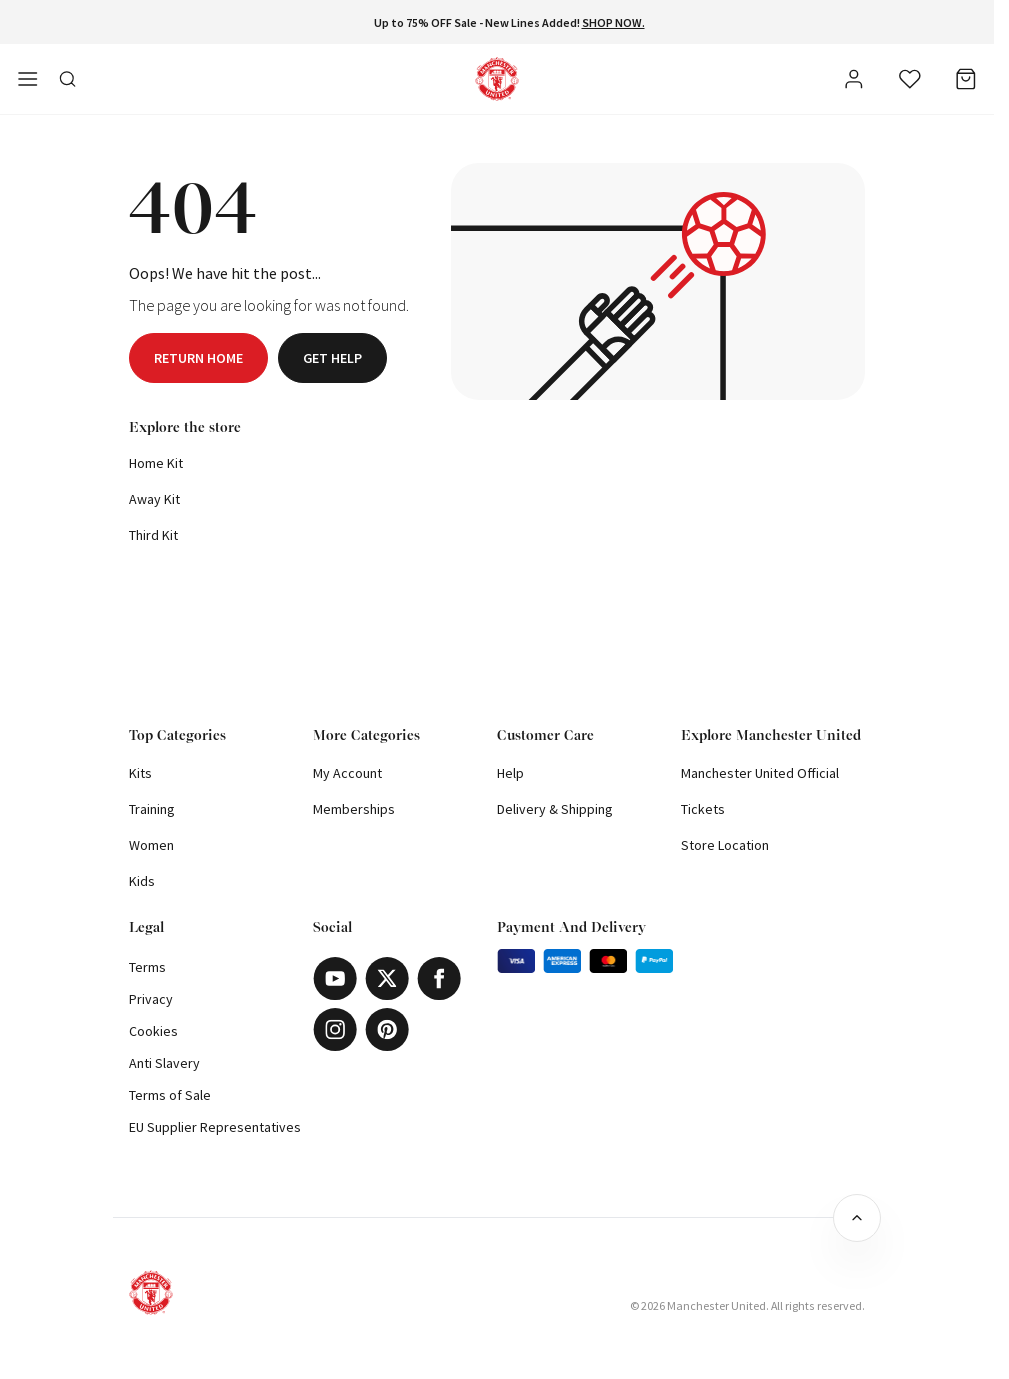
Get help (332, 358)
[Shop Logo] (497, 79)
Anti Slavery (164, 1063)
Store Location (725, 845)
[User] (854, 82)
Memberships (354, 809)
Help (510, 773)
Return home (198, 358)
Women (151, 845)
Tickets (703, 809)
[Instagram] (335, 1029)
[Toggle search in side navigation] (68, 79)
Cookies (153, 1031)
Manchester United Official (760, 773)
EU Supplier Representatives (215, 1127)
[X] (387, 978)
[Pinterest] (387, 1029)
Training (152, 809)
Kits (140, 773)
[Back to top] (857, 1218)
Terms (147, 967)
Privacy (151, 999)
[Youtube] (335, 978)
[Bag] (966, 79)
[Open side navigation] (28, 79)
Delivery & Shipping (555, 809)
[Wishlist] (910, 79)
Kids (142, 881)
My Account (347, 773)
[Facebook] (439, 978)
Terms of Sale (170, 1095)
